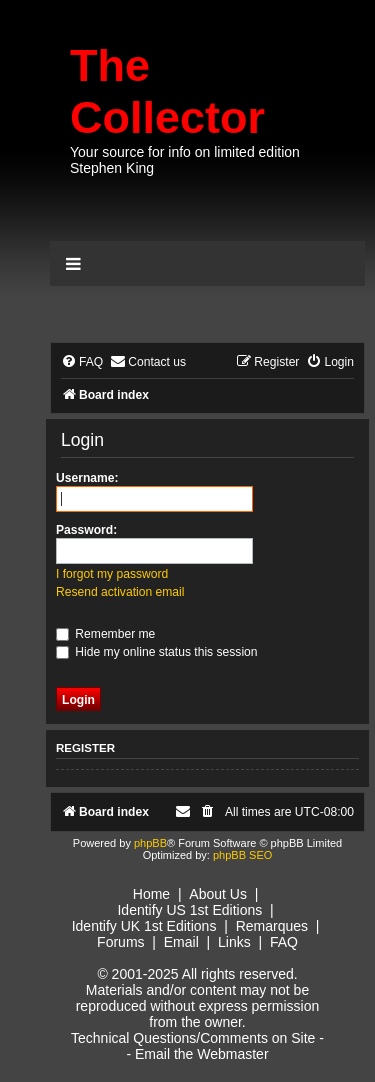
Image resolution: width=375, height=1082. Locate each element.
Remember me (105, 634)
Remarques (272, 926)
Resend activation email (120, 592)
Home (151, 894)
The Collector (167, 91)
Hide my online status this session (157, 652)
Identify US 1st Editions (189, 910)
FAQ (284, 942)
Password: (86, 530)
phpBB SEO (242, 855)
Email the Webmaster (202, 1054)
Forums (120, 942)
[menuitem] (82, 362)
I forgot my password (112, 574)
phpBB (150, 843)
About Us (218, 894)
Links (234, 942)
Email (181, 942)
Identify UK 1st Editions (144, 926)
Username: (87, 478)
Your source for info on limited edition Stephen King (185, 160)
